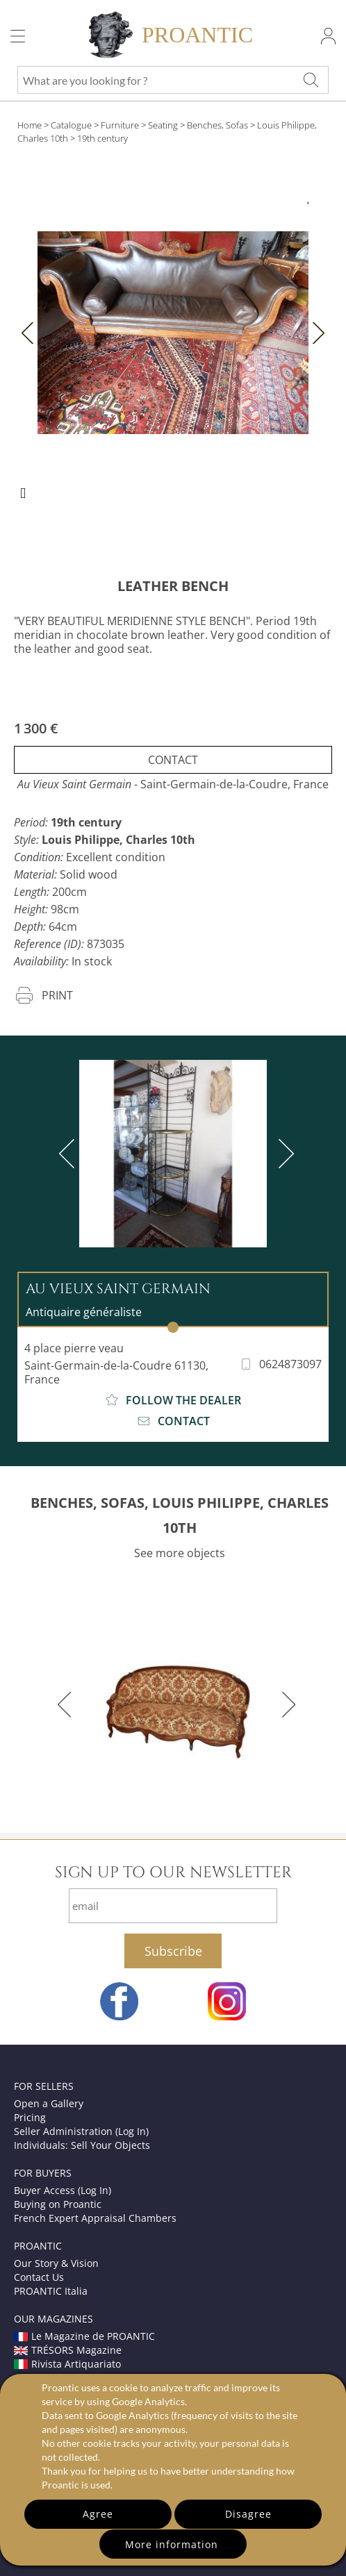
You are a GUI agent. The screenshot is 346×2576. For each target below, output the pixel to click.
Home (29, 125)
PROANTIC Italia (51, 2290)
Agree (98, 2513)
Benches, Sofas (217, 125)
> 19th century (99, 138)
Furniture (120, 125)
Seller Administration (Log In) (81, 2131)
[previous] (69, 1153)
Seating (163, 125)
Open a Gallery (48, 2103)
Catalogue (71, 125)
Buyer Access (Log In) (62, 2190)
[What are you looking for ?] (311, 80)
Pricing (30, 2117)
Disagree (248, 2513)
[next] (283, 1153)
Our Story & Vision (56, 2263)
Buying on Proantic (57, 2204)
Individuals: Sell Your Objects (82, 2145)
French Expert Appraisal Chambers (95, 2218)
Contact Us (39, 2277)
